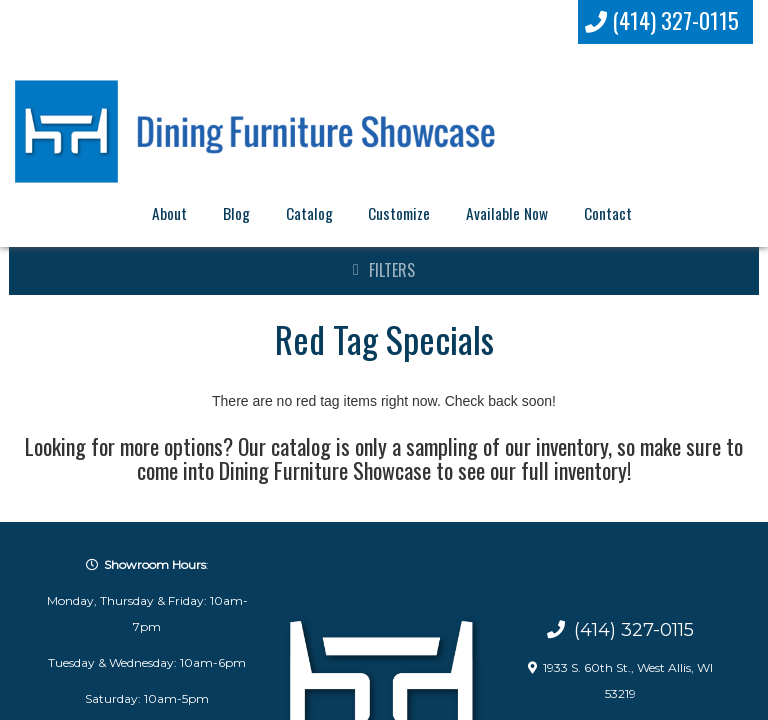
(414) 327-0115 (662, 20)
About (169, 213)
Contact (608, 213)
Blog (236, 213)
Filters (392, 270)
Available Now (507, 213)
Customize (399, 213)
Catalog (309, 213)
